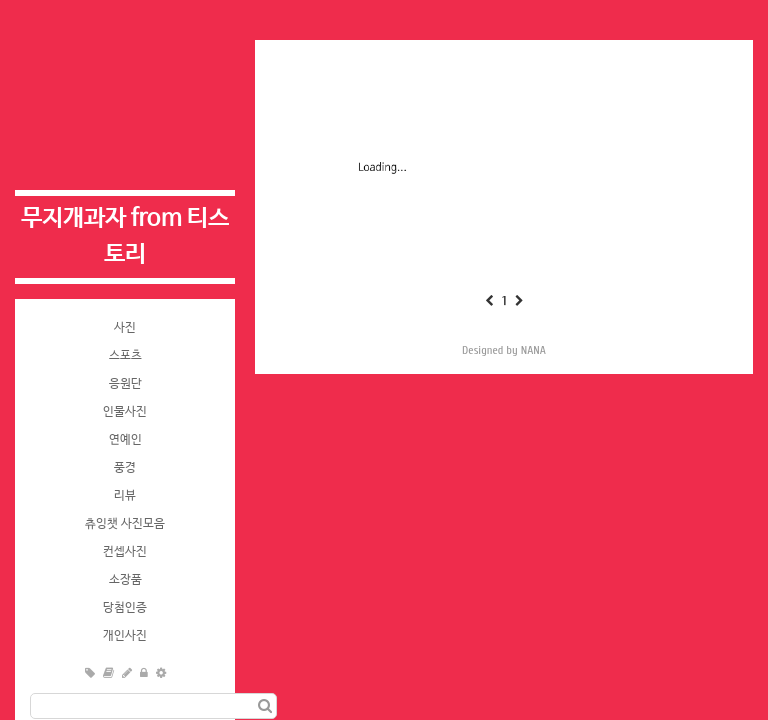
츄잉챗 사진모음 (125, 524)
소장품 (125, 580)
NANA (533, 350)
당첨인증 (125, 608)
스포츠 (125, 356)
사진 (125, 328)
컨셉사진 (125, 552)
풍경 (125, 468)
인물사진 (125, 412)
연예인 (125, 440)
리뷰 (125, 496)
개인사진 (125, 636)
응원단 (125, 384)
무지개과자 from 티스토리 (125, 236)
